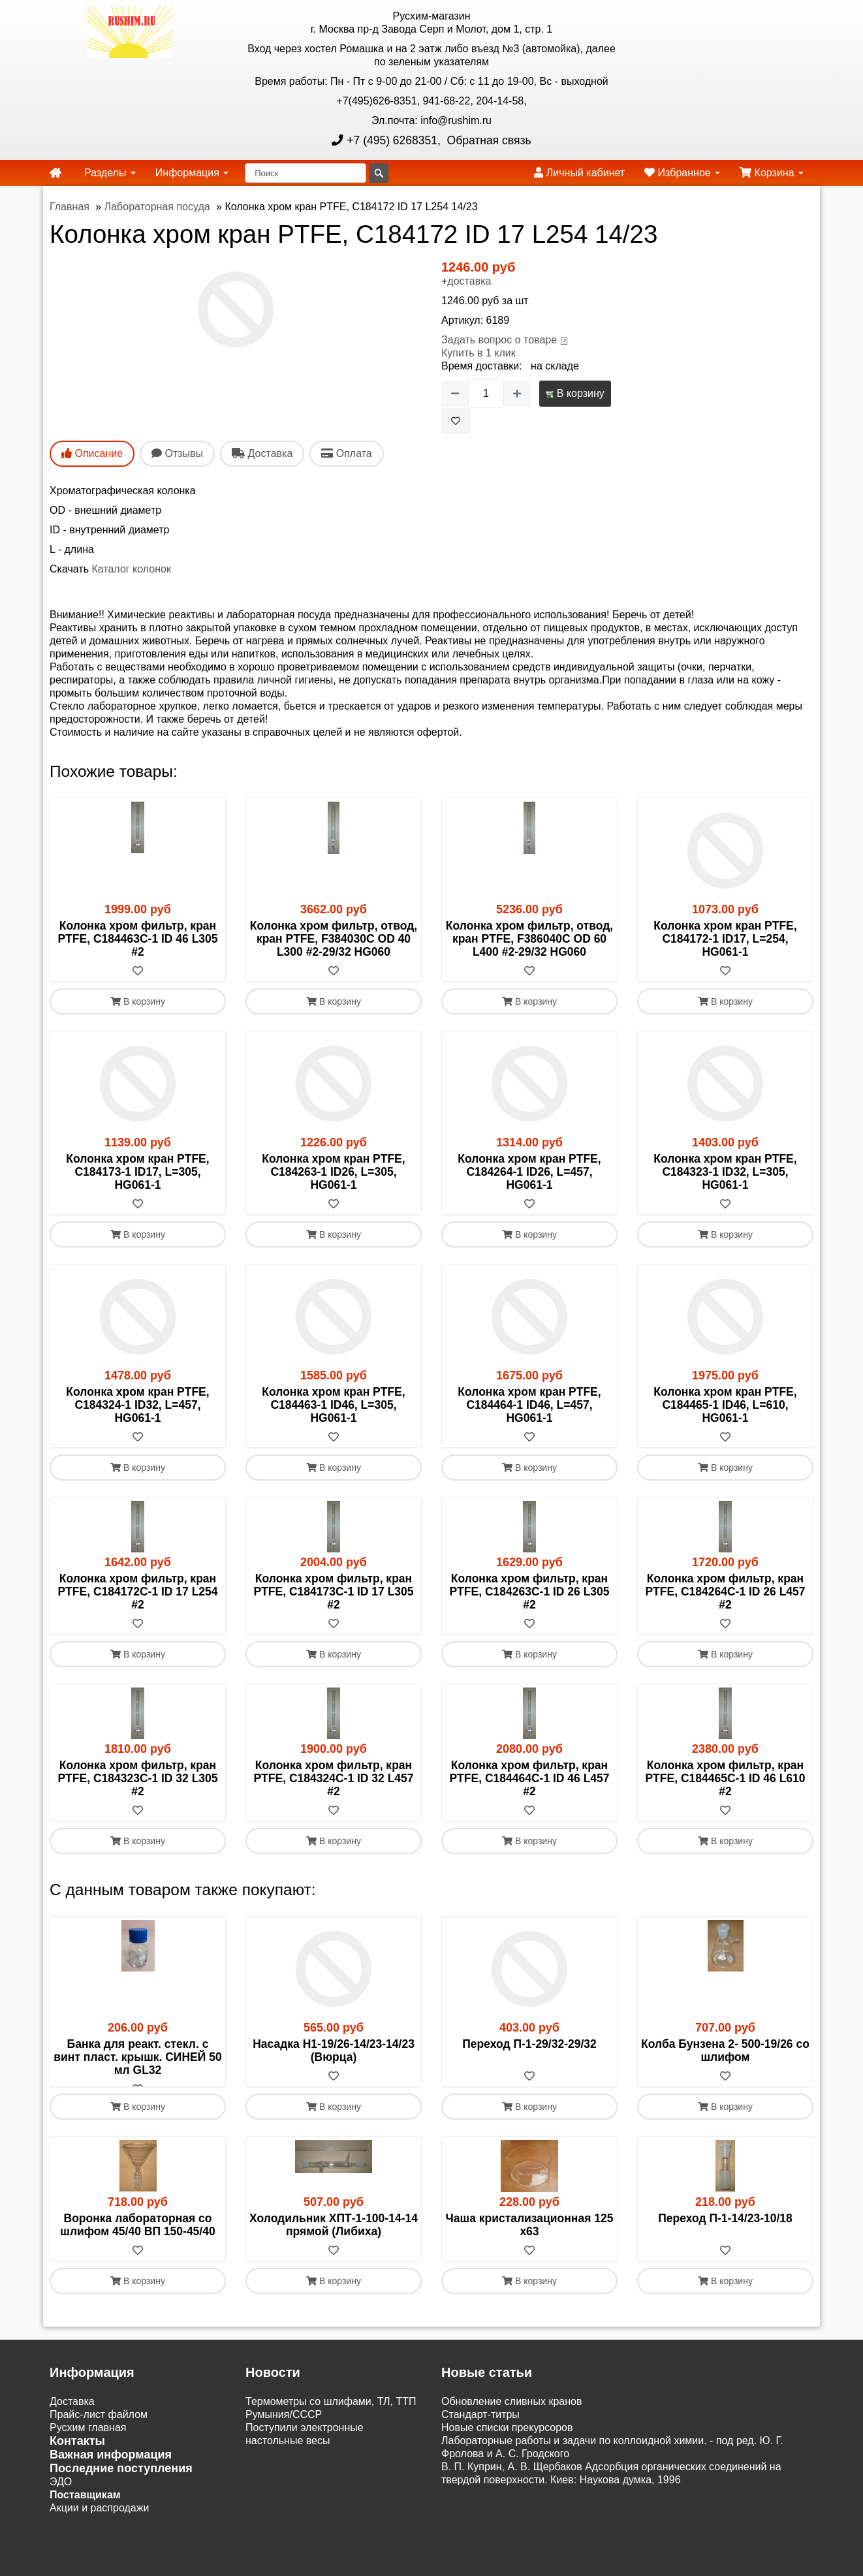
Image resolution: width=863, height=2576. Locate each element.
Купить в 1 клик (478, 352)
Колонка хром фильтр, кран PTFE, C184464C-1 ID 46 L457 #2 (529, 1778)
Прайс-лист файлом (99, 2427)
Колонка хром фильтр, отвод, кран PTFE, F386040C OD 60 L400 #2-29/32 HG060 (529, 938)
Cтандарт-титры (480, 2427)
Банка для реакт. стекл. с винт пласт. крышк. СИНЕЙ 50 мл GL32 (137, 2057)
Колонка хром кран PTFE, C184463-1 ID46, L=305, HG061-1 (333, 1404)
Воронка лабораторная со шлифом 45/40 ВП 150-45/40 (137, 2238)
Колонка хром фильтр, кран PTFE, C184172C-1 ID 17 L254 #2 (137, 1591)
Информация (191, 172)
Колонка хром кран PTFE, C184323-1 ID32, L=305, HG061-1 (724, 1171)
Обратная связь (487, 140)
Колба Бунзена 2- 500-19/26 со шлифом (725, 2050)
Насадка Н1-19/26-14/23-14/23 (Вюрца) (334, 2050)
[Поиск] (305, 173)
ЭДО (61, 2494)
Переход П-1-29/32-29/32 (529, 2043)
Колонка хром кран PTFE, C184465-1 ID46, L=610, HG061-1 (724, 1404)
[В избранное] (455, 421)
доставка (469, 281)
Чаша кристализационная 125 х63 (530, 2238)
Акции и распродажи (99, 2520)
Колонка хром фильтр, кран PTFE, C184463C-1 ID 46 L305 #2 (137, 938)
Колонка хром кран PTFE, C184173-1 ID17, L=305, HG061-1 (137, 1171)
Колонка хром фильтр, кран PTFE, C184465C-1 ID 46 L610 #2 (725, 1778)
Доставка (72, 2414)
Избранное (682, 172)
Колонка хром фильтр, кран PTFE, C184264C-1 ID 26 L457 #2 (725, 1591)
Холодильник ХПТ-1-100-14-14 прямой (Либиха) (333, 2238)
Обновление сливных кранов (511, 2414)
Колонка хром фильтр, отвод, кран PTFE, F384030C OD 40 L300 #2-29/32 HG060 (333, 938)
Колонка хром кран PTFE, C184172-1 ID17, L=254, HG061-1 (724, 938)
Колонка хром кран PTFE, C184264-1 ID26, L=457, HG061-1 (529, 1171)
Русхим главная (88, 2440)
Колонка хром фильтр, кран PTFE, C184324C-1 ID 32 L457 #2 (333, 1778)
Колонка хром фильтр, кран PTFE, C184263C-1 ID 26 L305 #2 (529, 1591)
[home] (55, 173)
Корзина (772, 172)
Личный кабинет (579, 172)
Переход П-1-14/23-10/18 (725, 2231)
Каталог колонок (130, 568)
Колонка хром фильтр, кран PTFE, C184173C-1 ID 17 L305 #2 (333, 1591)
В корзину (575, 393)
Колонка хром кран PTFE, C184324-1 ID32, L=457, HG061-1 (137, 1404)
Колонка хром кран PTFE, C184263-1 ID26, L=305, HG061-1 (333, 1171)
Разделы (110, 172)
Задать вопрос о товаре (499, 339)
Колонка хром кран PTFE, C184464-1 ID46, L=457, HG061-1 (529, 1404)
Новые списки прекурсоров (507, 2440)
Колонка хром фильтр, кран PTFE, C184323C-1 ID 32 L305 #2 (137, 1778)
